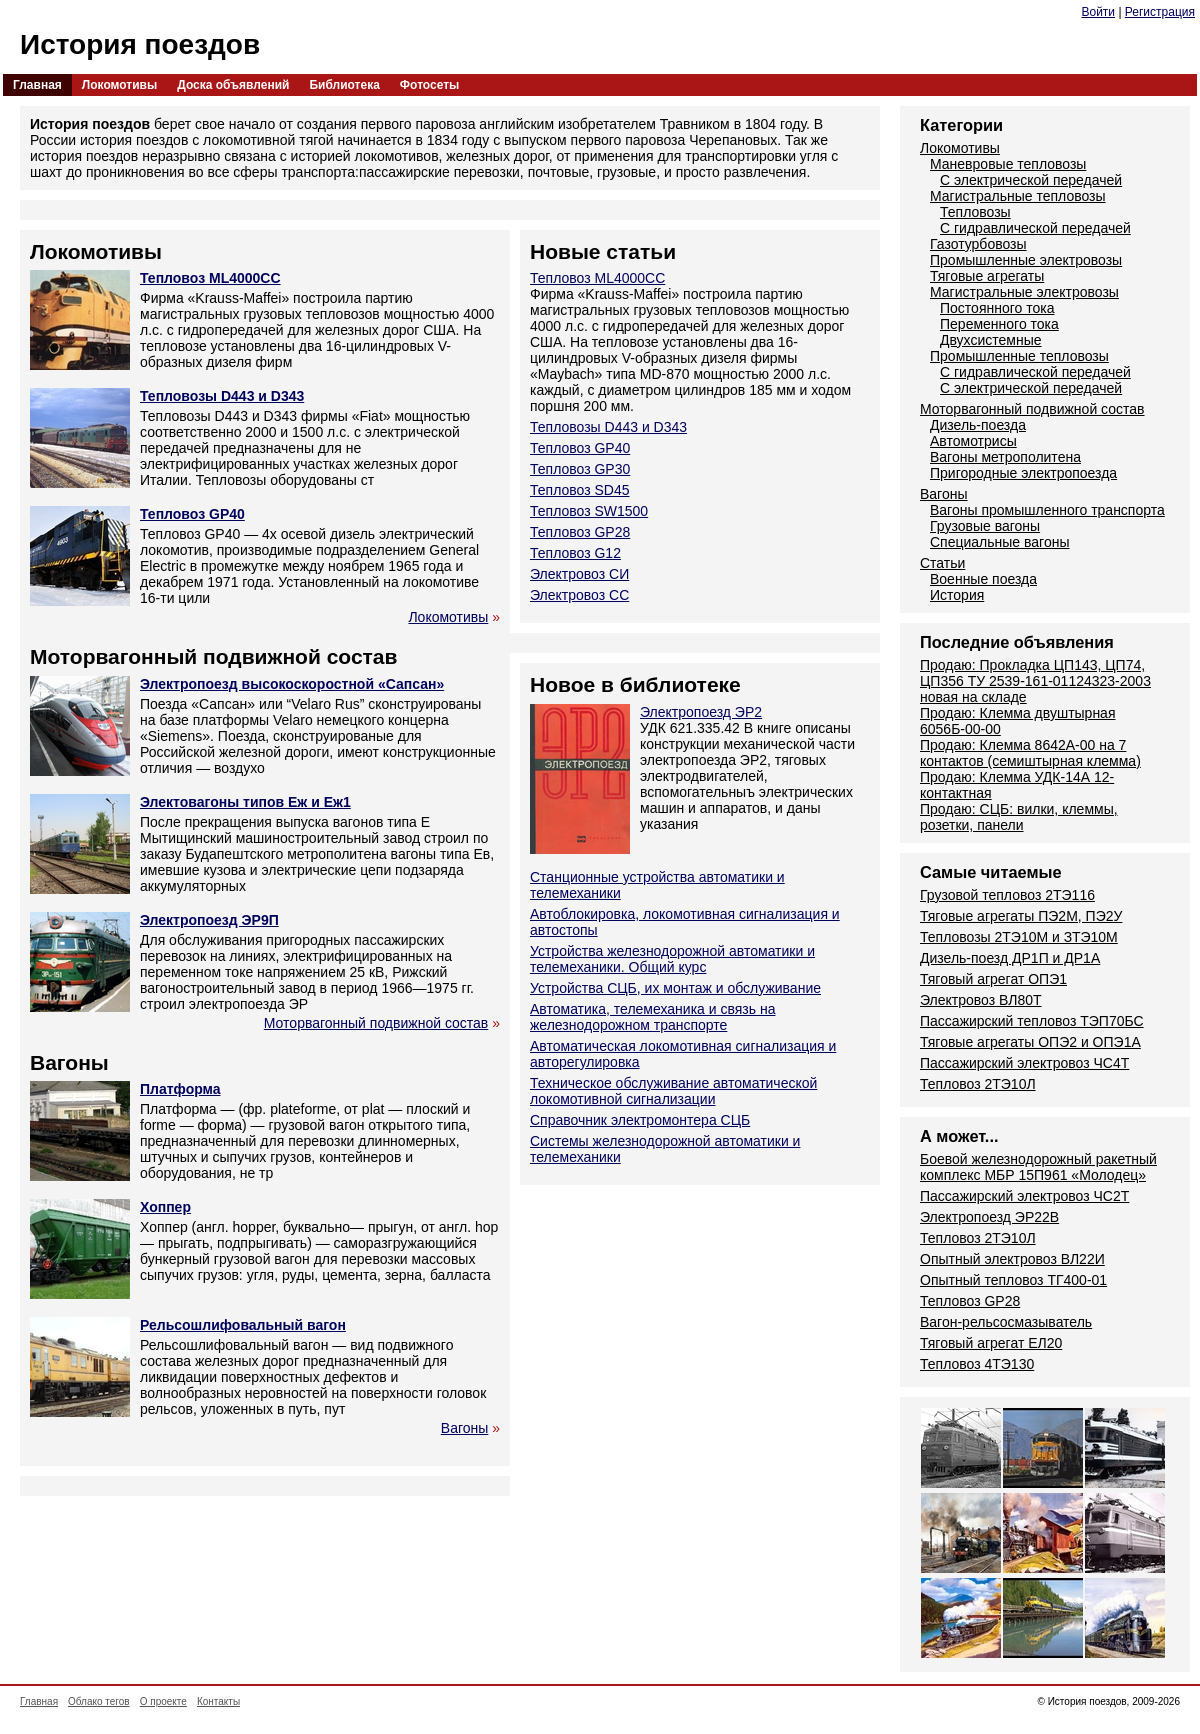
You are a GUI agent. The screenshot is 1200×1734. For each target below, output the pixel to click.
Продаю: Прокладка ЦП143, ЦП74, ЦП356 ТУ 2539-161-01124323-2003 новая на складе (1035, 681)
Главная (37, 85)
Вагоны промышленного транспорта (1047, 510)
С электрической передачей (1031, 180)
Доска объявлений (233, 85)
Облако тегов (99, 1701)
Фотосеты (429, 85)
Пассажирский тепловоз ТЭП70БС (1032, 1021)
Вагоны (465, 1428)
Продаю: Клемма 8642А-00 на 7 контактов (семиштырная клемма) (1030, 753)
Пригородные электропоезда (1023, 473)
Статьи (942, 563)
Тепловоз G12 (575, 553)
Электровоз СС (579, 595)
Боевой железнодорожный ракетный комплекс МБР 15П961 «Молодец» (1038, 1167)
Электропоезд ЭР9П (209, 920)
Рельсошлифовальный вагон (243, 1325)
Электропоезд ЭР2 (701, 712)
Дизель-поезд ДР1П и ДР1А (1010, 958)
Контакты (218, 1701)
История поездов (140, 44)
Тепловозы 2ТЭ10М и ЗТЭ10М (1019, 937)
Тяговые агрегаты (987, 276)
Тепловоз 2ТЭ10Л (978, 1084)
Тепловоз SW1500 (589, 511)
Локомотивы (119, 85)
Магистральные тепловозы (1018, 196)
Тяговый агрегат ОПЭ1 (993, 979)
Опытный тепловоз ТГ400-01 (1013, 1280)
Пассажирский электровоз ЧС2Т (1024, 1196)
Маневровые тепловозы (1008, 164)
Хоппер (165, 1207)
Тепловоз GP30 (580, 469)
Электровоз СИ (579, 574)
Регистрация (1160, 12)
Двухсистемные (991, 340)
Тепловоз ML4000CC (210, 278)
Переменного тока (999, 324)
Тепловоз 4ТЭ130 (977, 1364)
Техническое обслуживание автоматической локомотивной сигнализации (673, 1091)
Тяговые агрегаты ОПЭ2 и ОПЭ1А (1030, 1042)
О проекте (163, 1701)
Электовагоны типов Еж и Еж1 (245, 802)
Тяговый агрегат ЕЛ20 (991, 1343)
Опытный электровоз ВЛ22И (1012, 1259)
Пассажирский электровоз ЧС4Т (1024, 1063)
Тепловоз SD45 (579, 490)
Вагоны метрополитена (1005, 457)
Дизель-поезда (978, 425)
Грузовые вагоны (985, 526)
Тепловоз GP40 (192, 514)
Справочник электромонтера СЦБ (640, 1120)
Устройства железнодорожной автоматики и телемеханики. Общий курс (672, 959)
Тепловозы (975, 212)
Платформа (180, 1089)
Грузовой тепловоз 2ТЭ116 (1007, 895)
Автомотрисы (973, 441)
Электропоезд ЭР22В (989, 1217)
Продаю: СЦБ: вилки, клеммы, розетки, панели (1019, 817)
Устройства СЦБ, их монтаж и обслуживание (675, 988)
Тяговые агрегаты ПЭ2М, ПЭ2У (1021, 916)
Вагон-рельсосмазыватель (1006, 1322)
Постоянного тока (997, 308)
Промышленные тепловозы (1019, 356)
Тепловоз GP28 (580, 532)
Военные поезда (983, 579)
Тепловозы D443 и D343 (222, 396)
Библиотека (344, 85)
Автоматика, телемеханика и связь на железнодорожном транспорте (652, 1017)
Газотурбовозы (978, 244)
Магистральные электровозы (1024, 292)
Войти (1098, 12)
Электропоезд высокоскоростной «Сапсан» (292, 684)
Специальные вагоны (999, 542)
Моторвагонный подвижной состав (376, 1023)
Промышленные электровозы (1026, 260)
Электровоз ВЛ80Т (981, 1000)
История (957, 595)
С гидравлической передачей (1035, 228)
